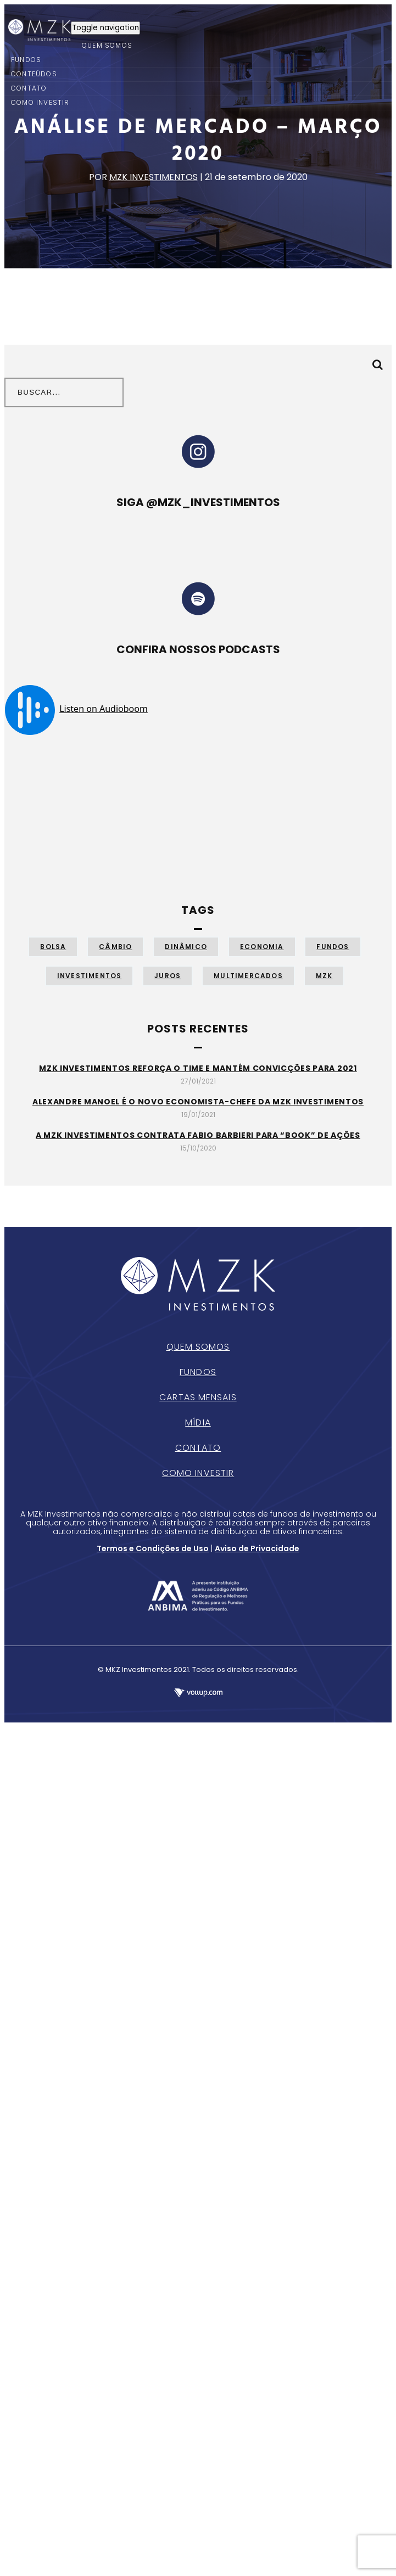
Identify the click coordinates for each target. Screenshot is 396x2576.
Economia (262, 946)
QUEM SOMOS (107, 45)
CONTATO (29, 88)
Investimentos (89, 975)
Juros (167, 975)
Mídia (198, 1422)
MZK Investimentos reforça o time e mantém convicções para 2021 (197, 1068)
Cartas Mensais (197, 1397)
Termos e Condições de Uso (153, 1548)
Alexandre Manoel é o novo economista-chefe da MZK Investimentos (198, 1101)
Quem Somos (198, 1346)
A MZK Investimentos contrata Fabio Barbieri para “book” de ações (198, 1135)
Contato (198, 1447)
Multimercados (248, 975)
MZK (324, 975)
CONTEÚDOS (34, 73)
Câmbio (115, 946)
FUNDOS (26, 59)
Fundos (332, 946)
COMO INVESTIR (40, 102)
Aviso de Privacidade (257, 1548)
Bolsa (53, 946)
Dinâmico (186, 946)
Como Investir (198, 1473)
